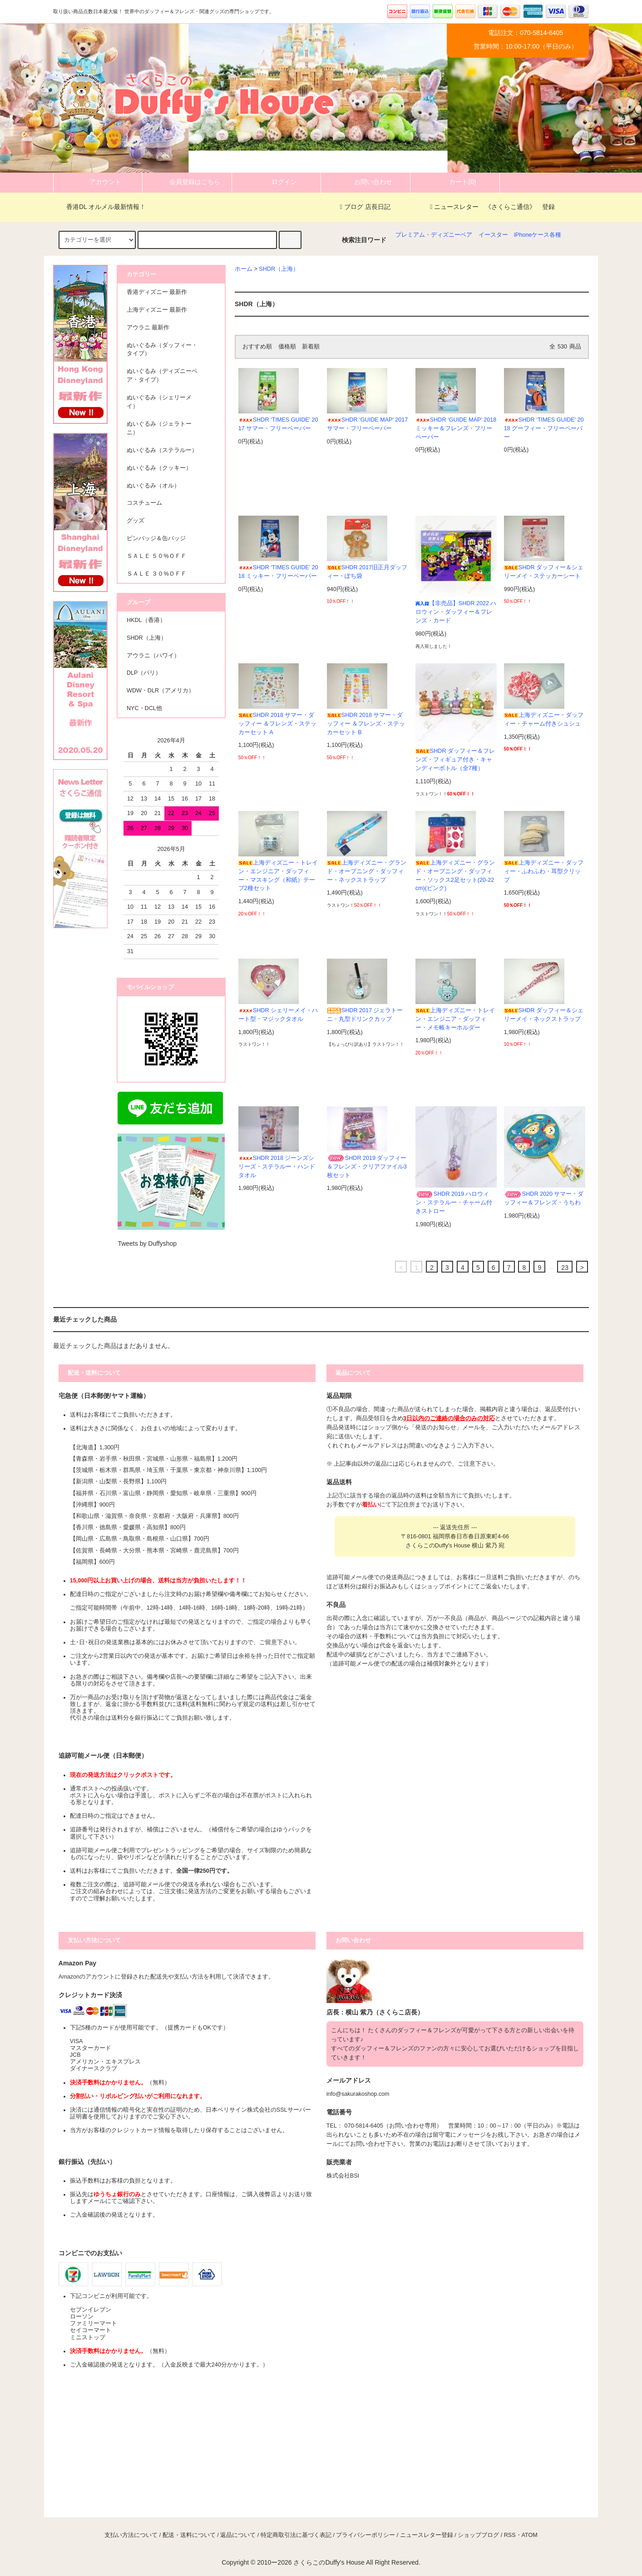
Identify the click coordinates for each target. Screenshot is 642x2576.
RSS (510, 2535)
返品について (238, 2535)
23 (564, 1267)
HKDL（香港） (146, 620)
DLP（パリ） (144, 673)
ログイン (276, 181)
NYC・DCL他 (144, 708)
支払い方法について (131, 2535)
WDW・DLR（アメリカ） (160, 690)
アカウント (97, 181)
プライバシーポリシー (365, 2535)
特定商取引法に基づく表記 (296, 2535)
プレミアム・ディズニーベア (433, 235)
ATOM (530, 2535)
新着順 (311, 346)
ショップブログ (478, 2535)
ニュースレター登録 (426, 2535)
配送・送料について (189, 2535)
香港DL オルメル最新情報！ (100, 206)
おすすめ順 (257, 346)
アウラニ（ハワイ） (153, 655)
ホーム (243, 269)
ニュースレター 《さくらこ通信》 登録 (492, 206)
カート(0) (455, 181)
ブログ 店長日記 (365, 206)
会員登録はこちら (187, 181)
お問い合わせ (365, 181)
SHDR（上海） (279, 269)
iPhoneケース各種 (537, 235)
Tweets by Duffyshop (147, 1243)
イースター (493, 235)
